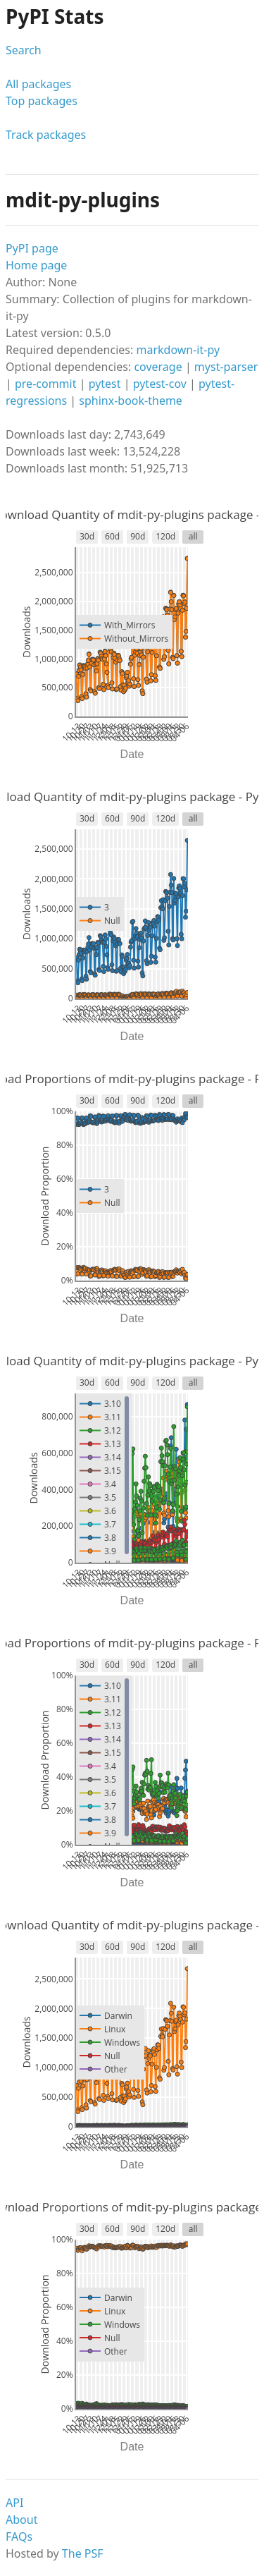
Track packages (46, 134)
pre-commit (46, 383)
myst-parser (226, 366)
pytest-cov (160, 383)
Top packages (41, 101)
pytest (105, 383)
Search (24, 50)
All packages (38, 84)
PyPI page (32, 248)
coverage (158, 366)
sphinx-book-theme (130, 400)
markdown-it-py (178, 350)
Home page (36, 265)
